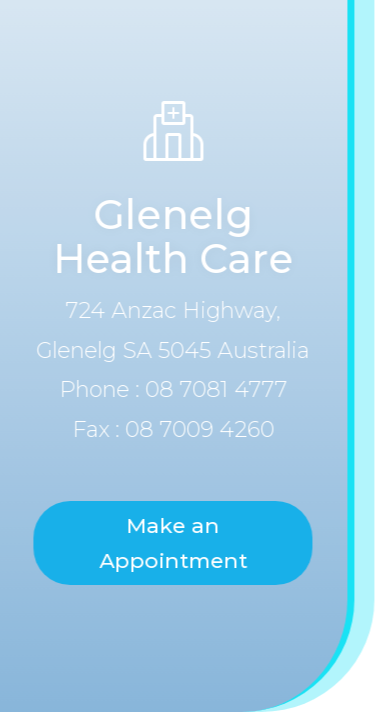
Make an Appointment (169, 543)
